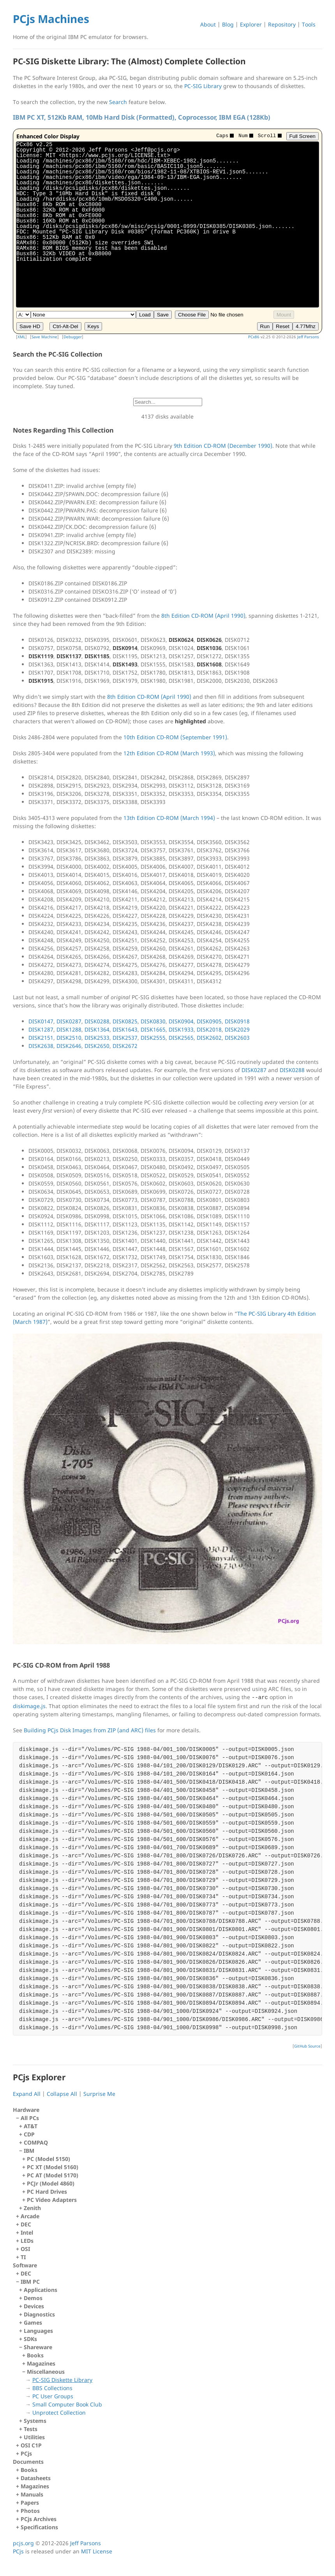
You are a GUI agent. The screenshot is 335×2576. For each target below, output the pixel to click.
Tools (309, 24)
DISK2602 (209, 1037)
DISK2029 (237, 1029)
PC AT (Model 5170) (52, 2175)
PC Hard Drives (47, 2191)
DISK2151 (40, 1037)
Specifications (39, 2527)
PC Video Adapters (52, 2199)
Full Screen (302, 136)
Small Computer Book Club (67, 2404)
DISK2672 (125, 1045)
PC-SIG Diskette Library (62, 2379)
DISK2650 (97, 1045)
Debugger (72, 336)
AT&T (30, 2126)
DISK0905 (209, 1021)
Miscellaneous (172, 2392)
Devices (34, 2306)
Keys (93, 326)
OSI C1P (31, 2445)
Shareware (170, 2380)
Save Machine (44, 336)
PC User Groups (52, 2396)
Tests (30, 2429)
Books (35, 2355)
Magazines (41, 2363)
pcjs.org (23, 2543)
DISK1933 (181, 1029)
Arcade (30, 2216)
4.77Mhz (306, 326)
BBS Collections (52, 2388)
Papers (30, 2502)
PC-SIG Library (203, 86)
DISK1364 (97, 1029)
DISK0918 (237, 1021)
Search (118, 102)
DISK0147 (40, 1021)
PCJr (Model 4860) (50, 2183)
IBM (170, 2175)
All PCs (169, 2163)
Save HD (29, 326)
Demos (33, 2298)
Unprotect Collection (59, 2412)
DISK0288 (97, 1021)
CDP (29, 2134)
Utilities (34, 2437)
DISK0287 (68, 1021)
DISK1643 (125, 1029)
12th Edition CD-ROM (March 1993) (169, 753)
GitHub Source (307, 2046)
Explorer (251, 24)
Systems (35, 2420)
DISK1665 (153, 1029)
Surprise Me (99, 2093)
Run (265, 326)
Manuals (32, 2494)
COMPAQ (36, 2142)
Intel (27, 2232)
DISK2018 (209, 1029)
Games (33, 2322)
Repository (282, 24)
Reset (282, 326)
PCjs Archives (38, 2519)
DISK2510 (68, 1037)
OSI (25, 2249)
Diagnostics (39, 2314)
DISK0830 (153, 1021)
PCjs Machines (51, 18)
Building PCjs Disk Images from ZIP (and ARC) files (90, 1730)
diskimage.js (29, 1706)
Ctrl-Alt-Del (65, 326)
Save (163, 315)
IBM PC (169, 2359)
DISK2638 (40, 1045)
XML (21, 336)
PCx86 (253, 336)
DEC (26, 2224)
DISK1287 (40, 1029)
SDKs (30, 2339)
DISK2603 (237, 1037)
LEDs (27, 2240)
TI (23, 2257)
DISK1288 (68, 1029)
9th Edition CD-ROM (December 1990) (223, 445)
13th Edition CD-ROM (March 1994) (169, 818)
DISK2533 (97, 1037)
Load (145, 315)
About (208, 24)
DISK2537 (125, 1037)
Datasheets (36, 2478)
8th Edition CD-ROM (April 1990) (203, 615)
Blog (228, 24)
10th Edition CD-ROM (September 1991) (175, 737)
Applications (40, 2289)
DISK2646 (68, 1045)
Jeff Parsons (308, 336)
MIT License (96, 2551)
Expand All (27, 2093)
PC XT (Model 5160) (52, 2167)
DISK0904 (181, 1021)
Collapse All (62, 2093)
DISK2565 (181, 1037)
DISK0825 (125, 1021)
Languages (38, 2330)
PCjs (26, 2453)
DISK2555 (153, 1037)
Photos (30, 2510)
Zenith (32, 2208)
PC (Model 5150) (48, 2159)
